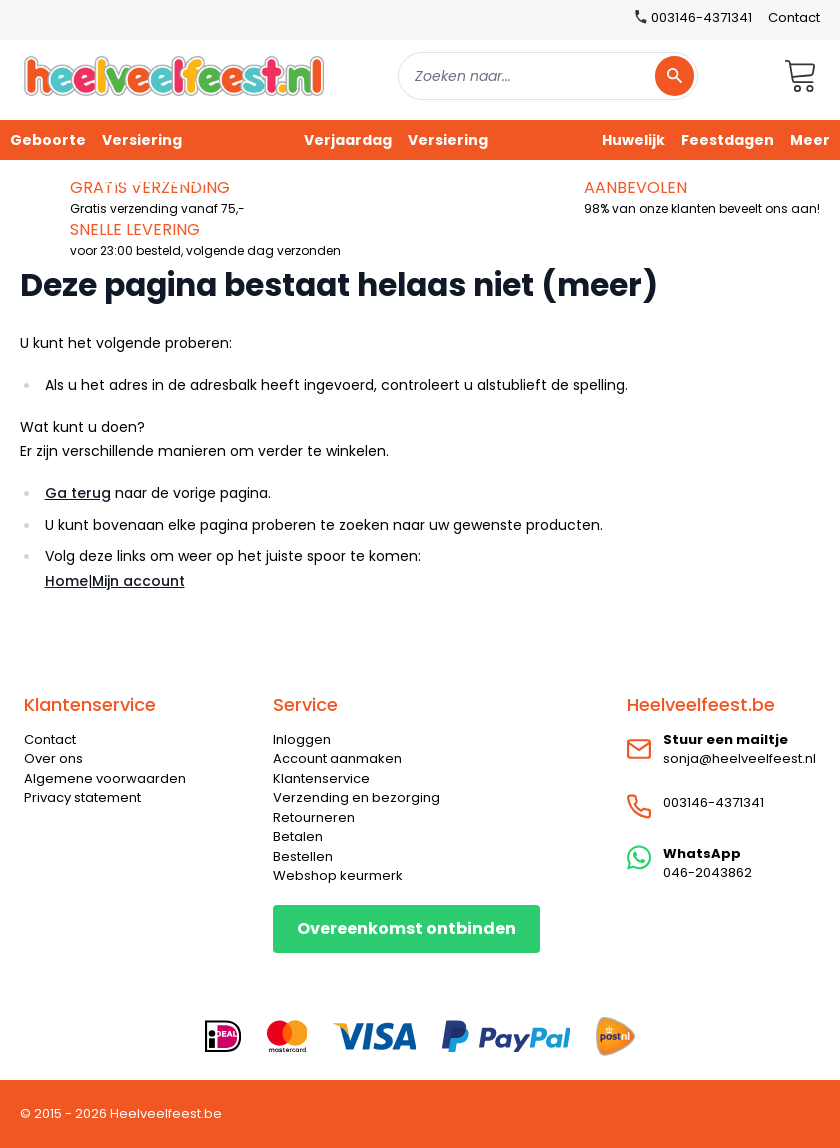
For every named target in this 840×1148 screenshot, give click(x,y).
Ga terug (78, 493)
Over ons (53, 758)
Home (66, 581)
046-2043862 (707, 872)
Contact (794, 17)
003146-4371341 (713, 802)
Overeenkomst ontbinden (406, 928)
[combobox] (548, 76)
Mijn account (138, 581)
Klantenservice (321, 778)
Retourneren (314, 817)
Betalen (298, 836)
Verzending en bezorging (356, 797)
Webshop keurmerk (338, 875)
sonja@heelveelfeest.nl (739, 758)
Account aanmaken (337, 758)
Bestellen (303, 856)
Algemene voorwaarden (105, 778)
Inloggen (302, 739)
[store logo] (174, 75)
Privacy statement (82, 797)
